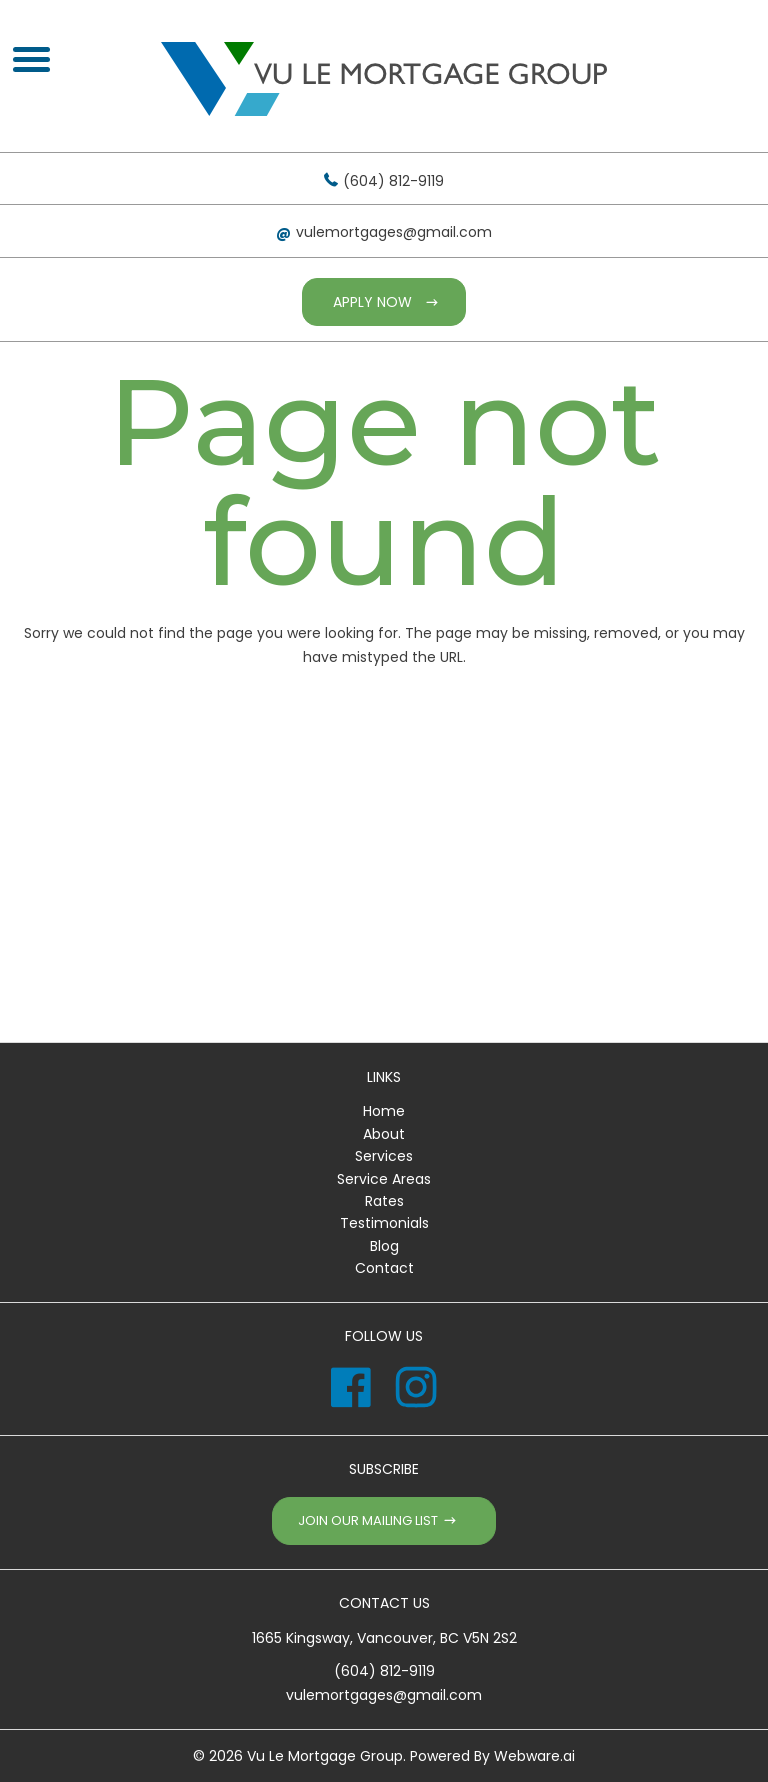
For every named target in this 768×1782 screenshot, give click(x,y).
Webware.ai (534, 1756)
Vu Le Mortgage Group (325, 1756)
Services (384, 1156)
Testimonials (384, 1223)
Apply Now (372, 302)
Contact (384, 1268)
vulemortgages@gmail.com (394, 232)
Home (384, 1111)
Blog (384, 1246)
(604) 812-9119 (393, 181)
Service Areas (384, 1179)
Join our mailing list (368, 1520)
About (384, 1134)
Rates (384, 1201)
